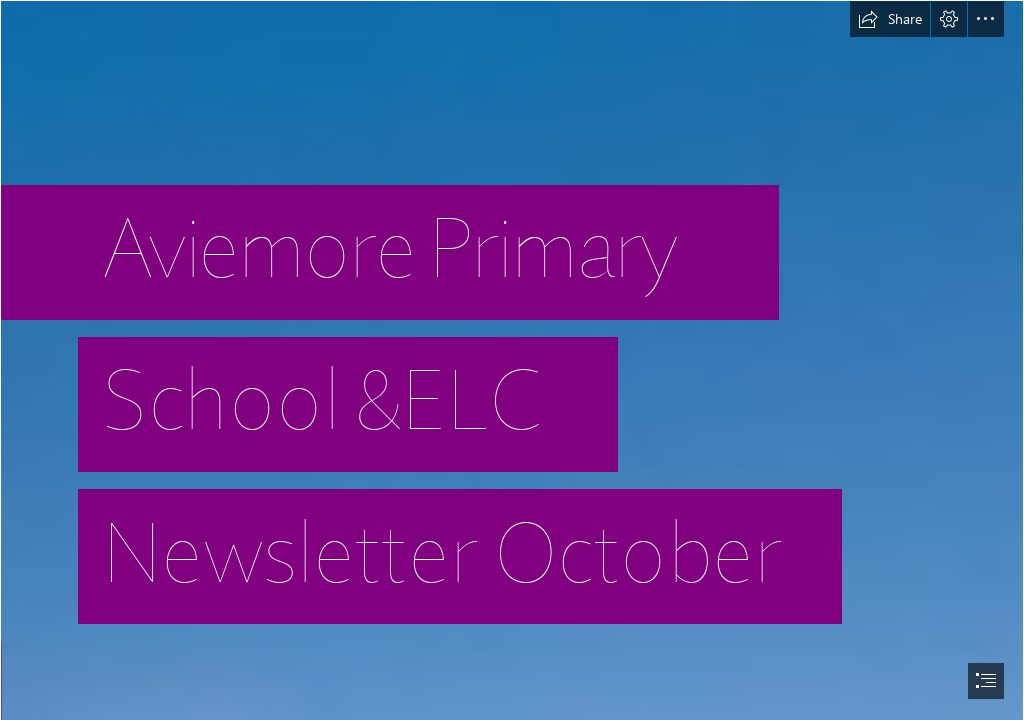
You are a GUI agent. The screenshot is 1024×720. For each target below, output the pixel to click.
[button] (890, 19)
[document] (512, 360)
